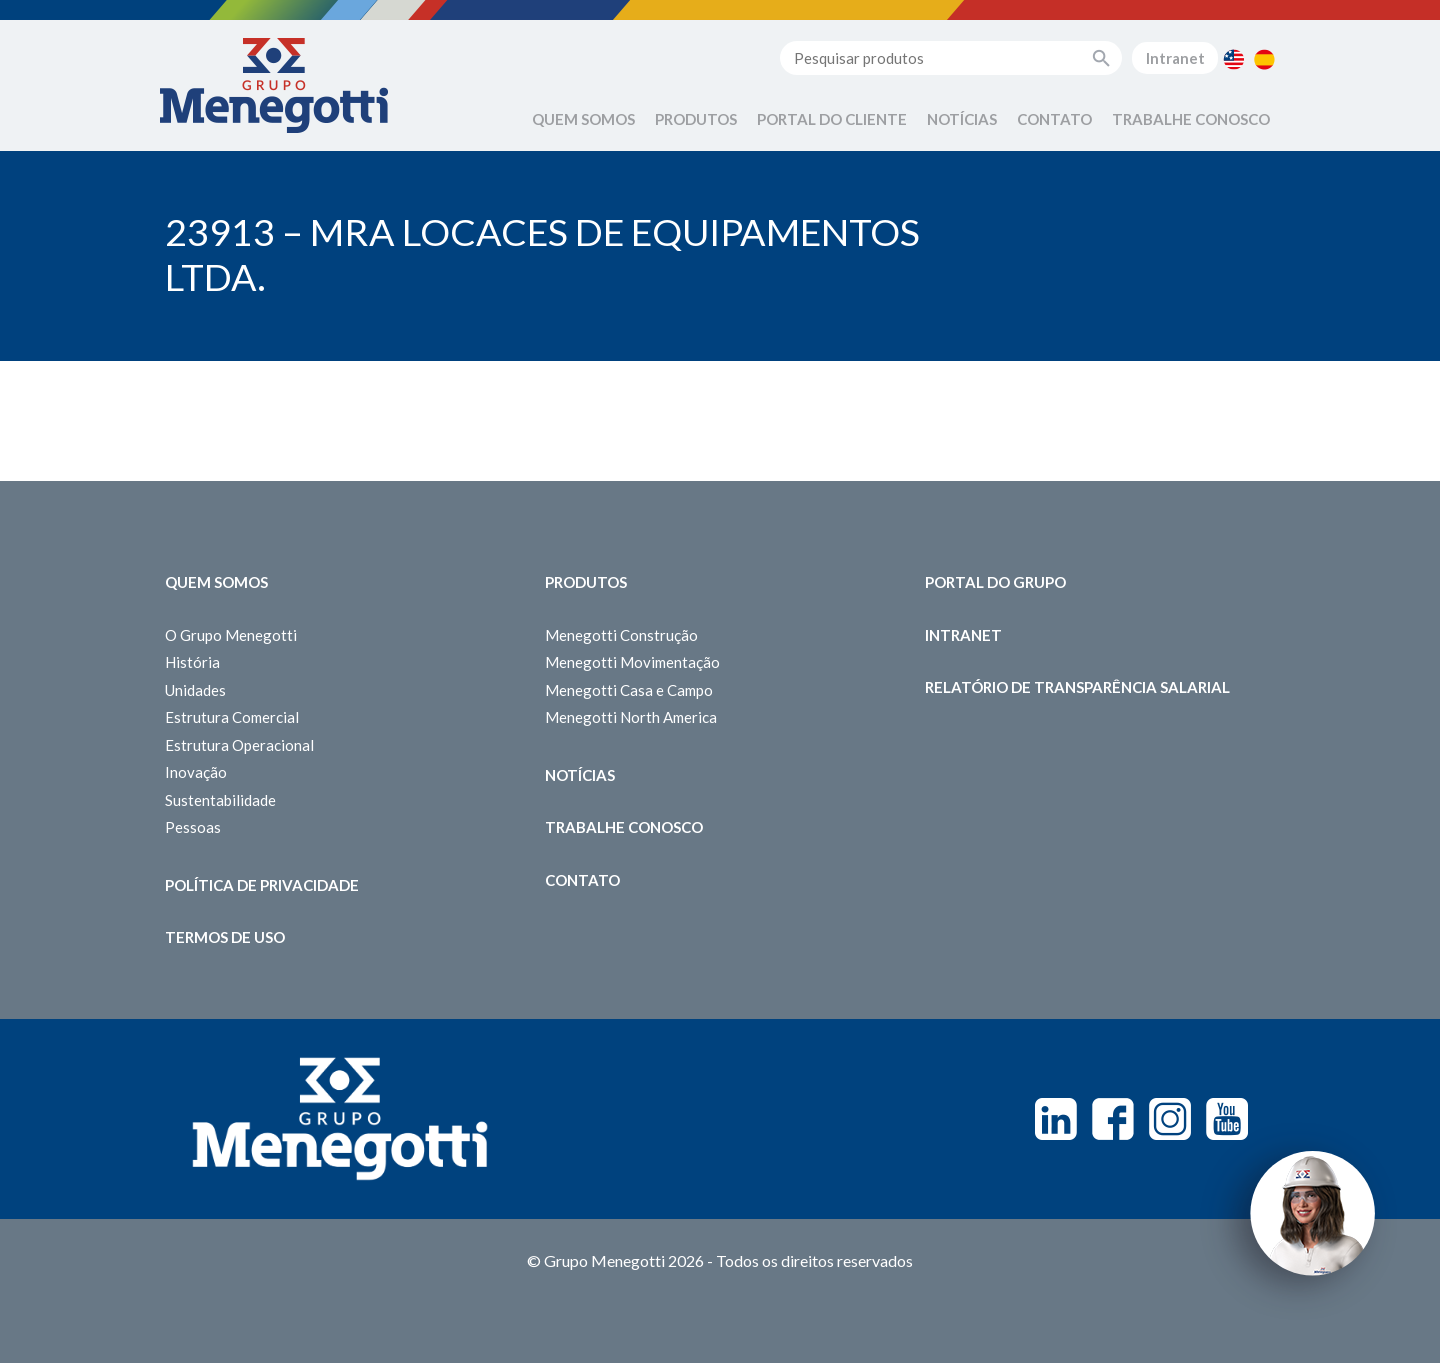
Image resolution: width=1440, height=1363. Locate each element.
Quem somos (216, 582)
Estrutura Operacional (239, 745)
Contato (1054, 119)
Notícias (962, 119)
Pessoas (193, 827)
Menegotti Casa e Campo (629, 690)
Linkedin (1056, 1119)
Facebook (1113, 1119)
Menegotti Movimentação (632, 662)
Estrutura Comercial (232, 717)
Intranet (1175, 58)
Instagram (1170, 1119)
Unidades (195, 690)
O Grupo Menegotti (231, 635)
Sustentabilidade (220, 800)
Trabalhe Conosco (1191, 119)
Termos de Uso (225, 937)
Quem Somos (583, 119)
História (192, 662)
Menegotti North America (631, 717)
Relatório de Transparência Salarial (1077, 687)
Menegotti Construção (621, 635)
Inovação (196, 772)
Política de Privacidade (262, 885)
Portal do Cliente (832, 119)
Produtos (696, 119)
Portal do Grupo (995, 582)
